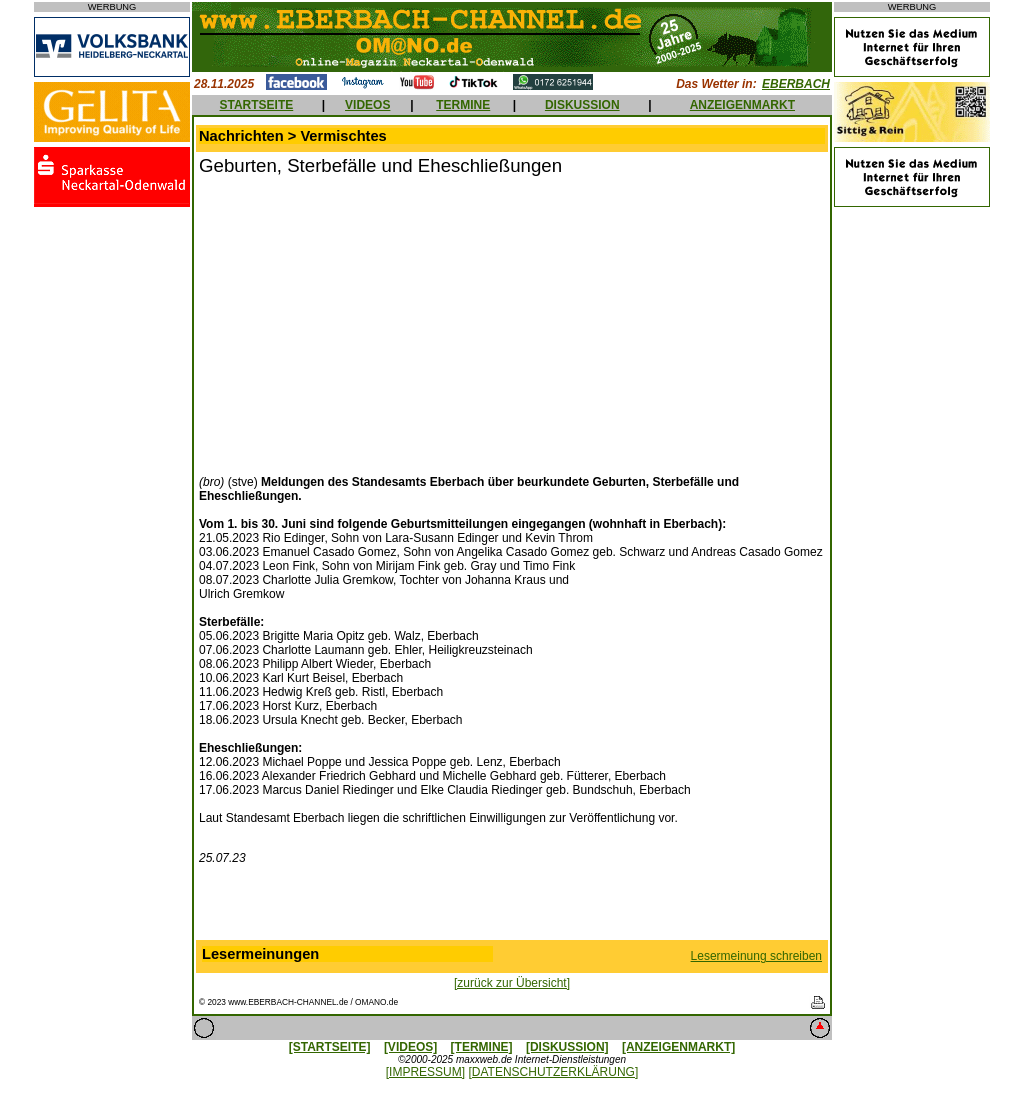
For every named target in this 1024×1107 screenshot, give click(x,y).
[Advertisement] (367, 323)
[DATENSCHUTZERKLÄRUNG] (553, 1072)
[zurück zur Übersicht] (512, 983)
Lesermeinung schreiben (756, 956)
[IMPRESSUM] (425, 1072)
